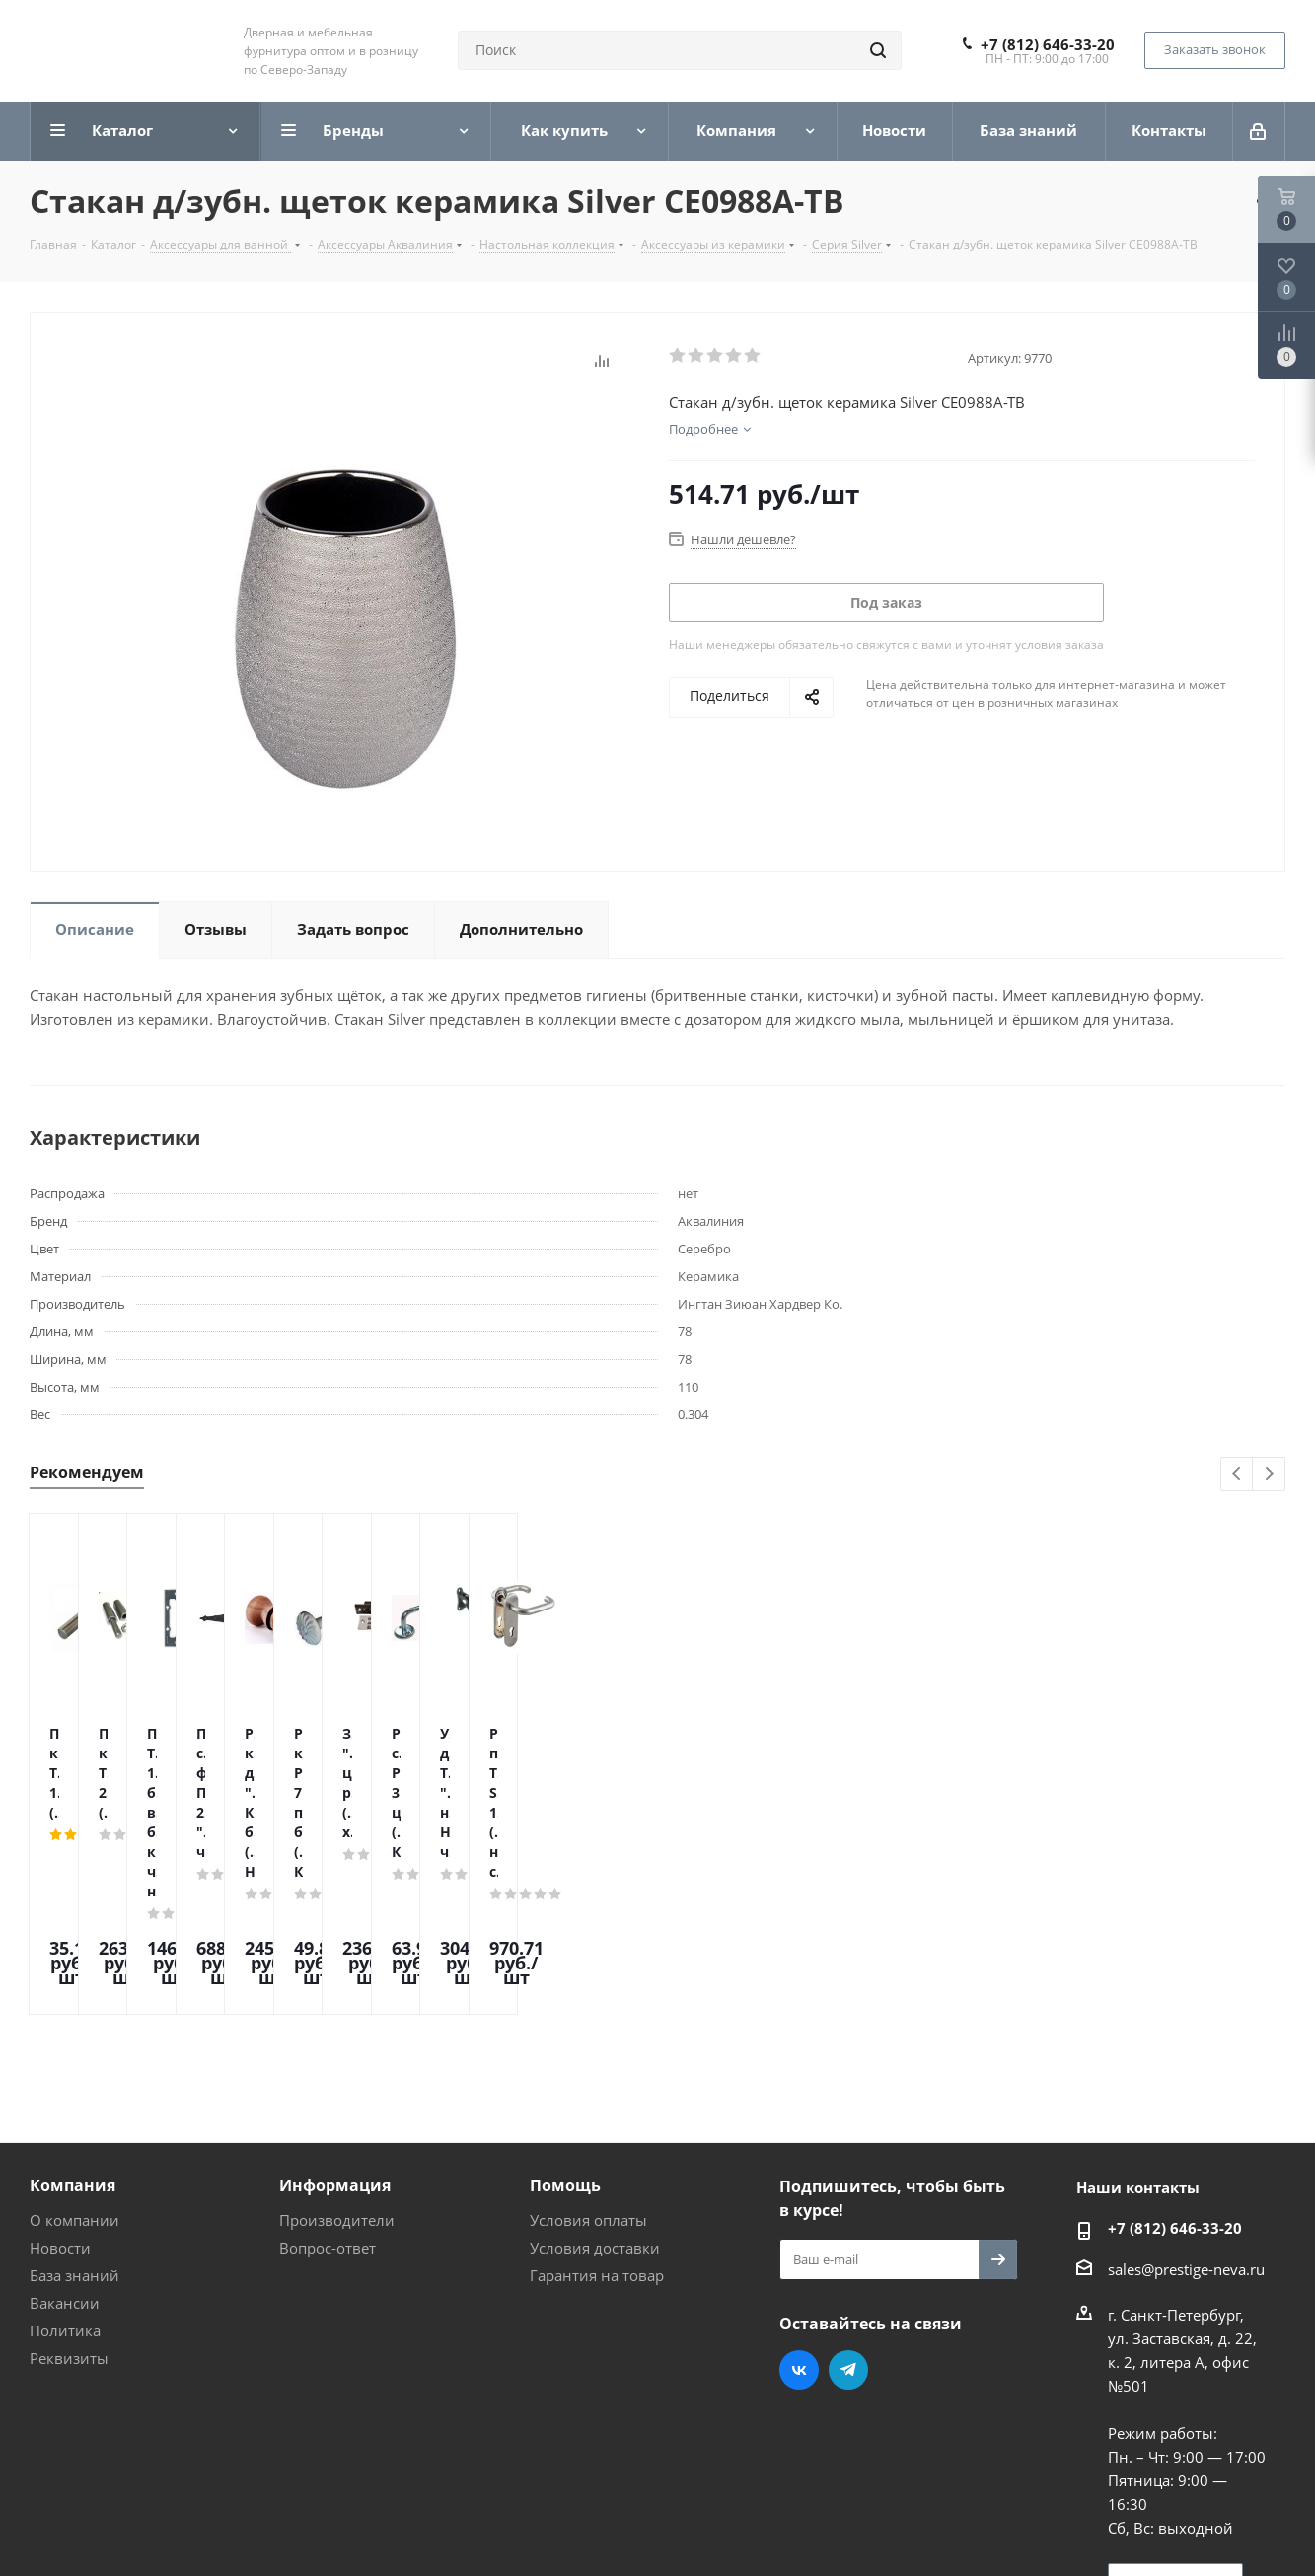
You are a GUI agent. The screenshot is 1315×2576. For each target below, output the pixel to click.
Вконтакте (799, 2202)
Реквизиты (69, 2190)
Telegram (848, 2202)
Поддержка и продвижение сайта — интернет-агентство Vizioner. (265, 2526)
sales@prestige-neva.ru (1186, 2101)
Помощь (565, 2018)
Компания (72, 2018)
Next (1269, 1475)
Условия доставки (595, 2080)
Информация (335, 2018)
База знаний (74, 2107)
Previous (1237, 1475)
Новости (60, 2080)
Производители (337, 2052)
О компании (74, 2052)
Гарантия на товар (597, 2107)
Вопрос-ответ (327, 2080)
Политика (65, 2163)
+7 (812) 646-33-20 (1048, 44)
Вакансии (65, 2135)
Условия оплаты (588, 2052)
